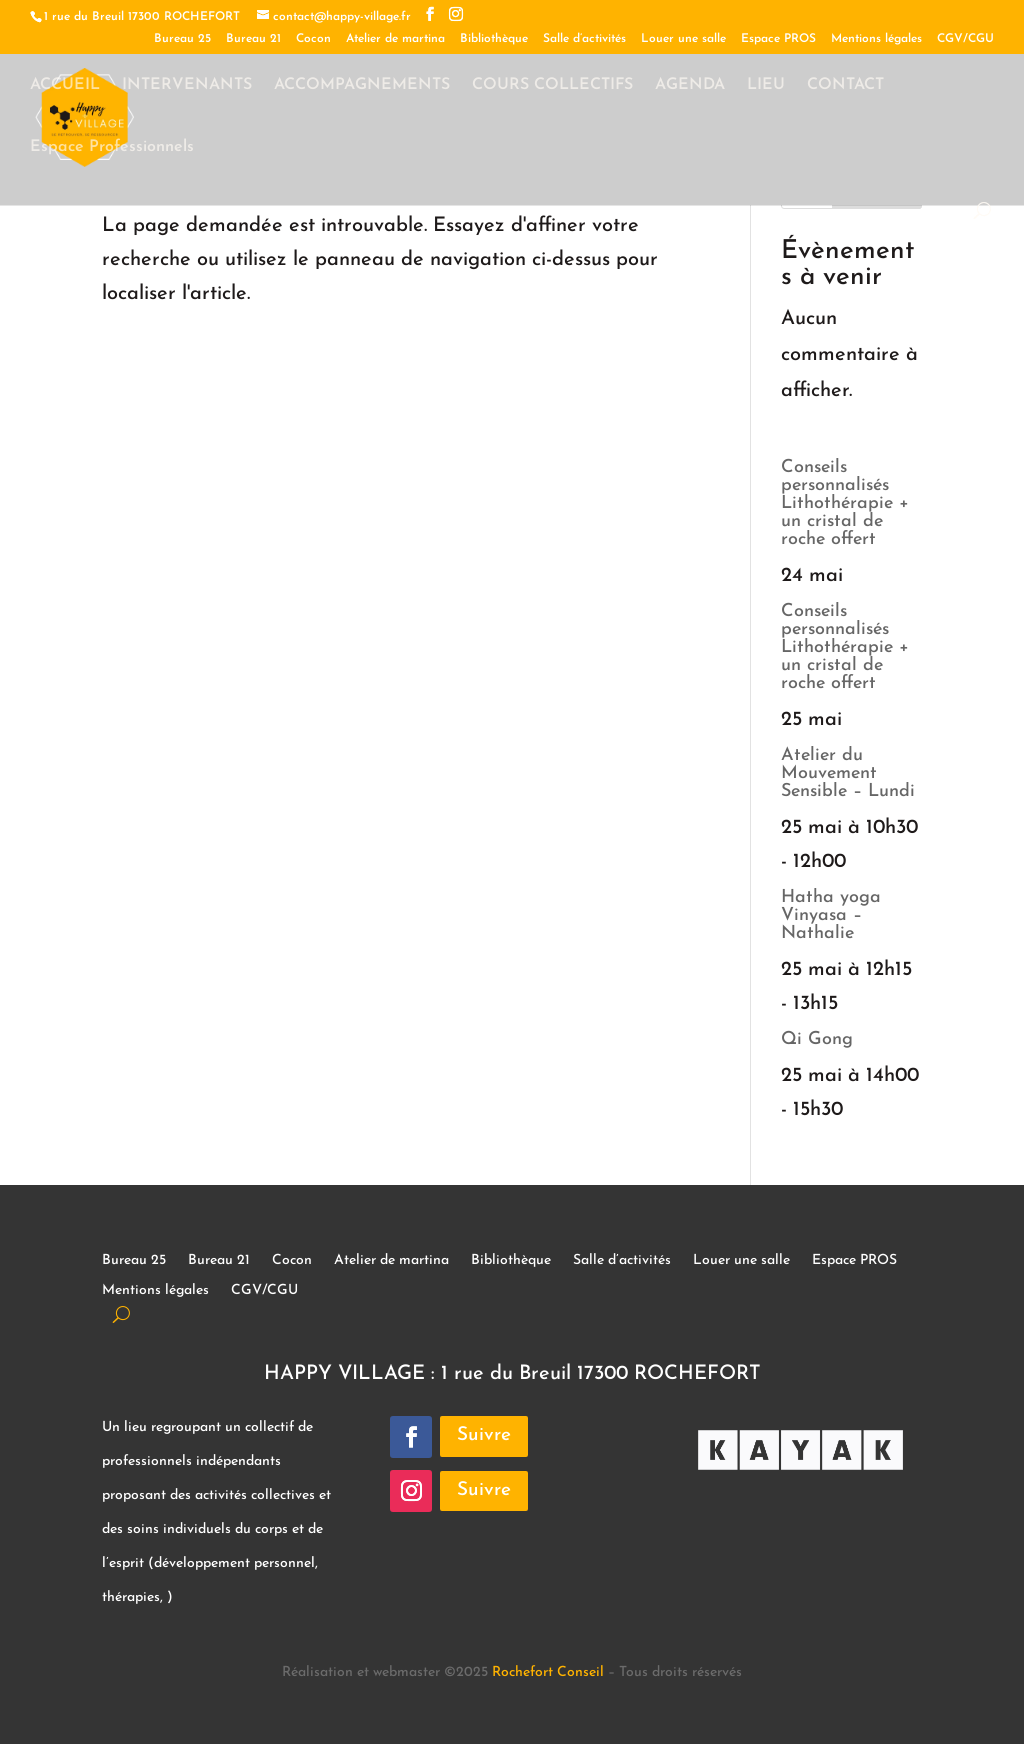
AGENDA (690, 85)
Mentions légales (876, 39)
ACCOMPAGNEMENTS (362, 85)
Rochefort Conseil (548, 1672)
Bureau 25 (182, 39)
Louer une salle (683, 39)
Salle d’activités (584, 39)
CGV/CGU (965, 39)
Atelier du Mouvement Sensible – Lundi (848, 773)
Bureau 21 (253, 39)
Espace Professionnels (112, 147)
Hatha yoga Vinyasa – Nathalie (831, 915)
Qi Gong (817, 1039)
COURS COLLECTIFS (552, 85)
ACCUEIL (65, 85)
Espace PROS (778, 39)
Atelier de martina (395, 39)
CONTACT (845, 85)
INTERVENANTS (187, 85)
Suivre (484, 1435)
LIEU (766, 85)
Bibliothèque (494, 39)
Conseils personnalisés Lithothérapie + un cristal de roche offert (845, 503)
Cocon (313, 39)
